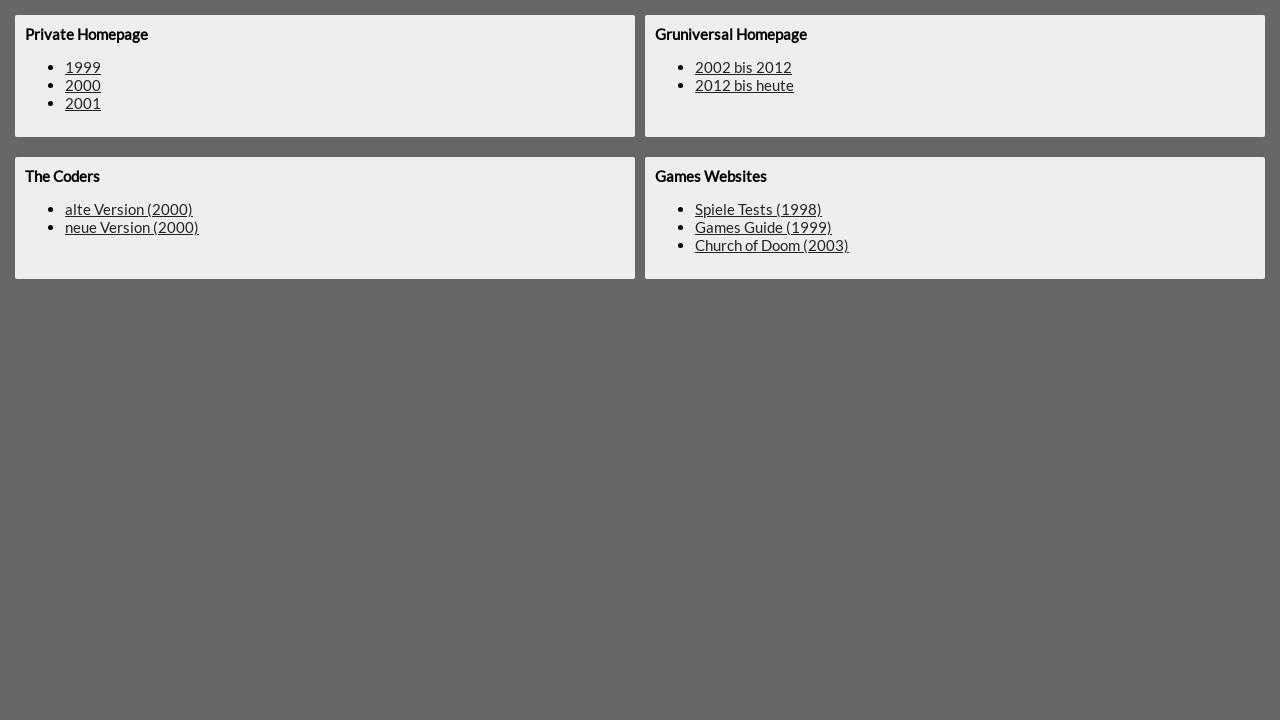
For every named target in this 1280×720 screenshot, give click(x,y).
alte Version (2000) (129, 209)
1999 (83, 67)
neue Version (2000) (132, 227)
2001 (83, 103)
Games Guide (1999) (763, 227)
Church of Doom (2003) (772, 245)
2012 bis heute (744, 85)
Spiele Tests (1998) (758, 209)
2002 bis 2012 (743, 67)
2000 (83, 85)
